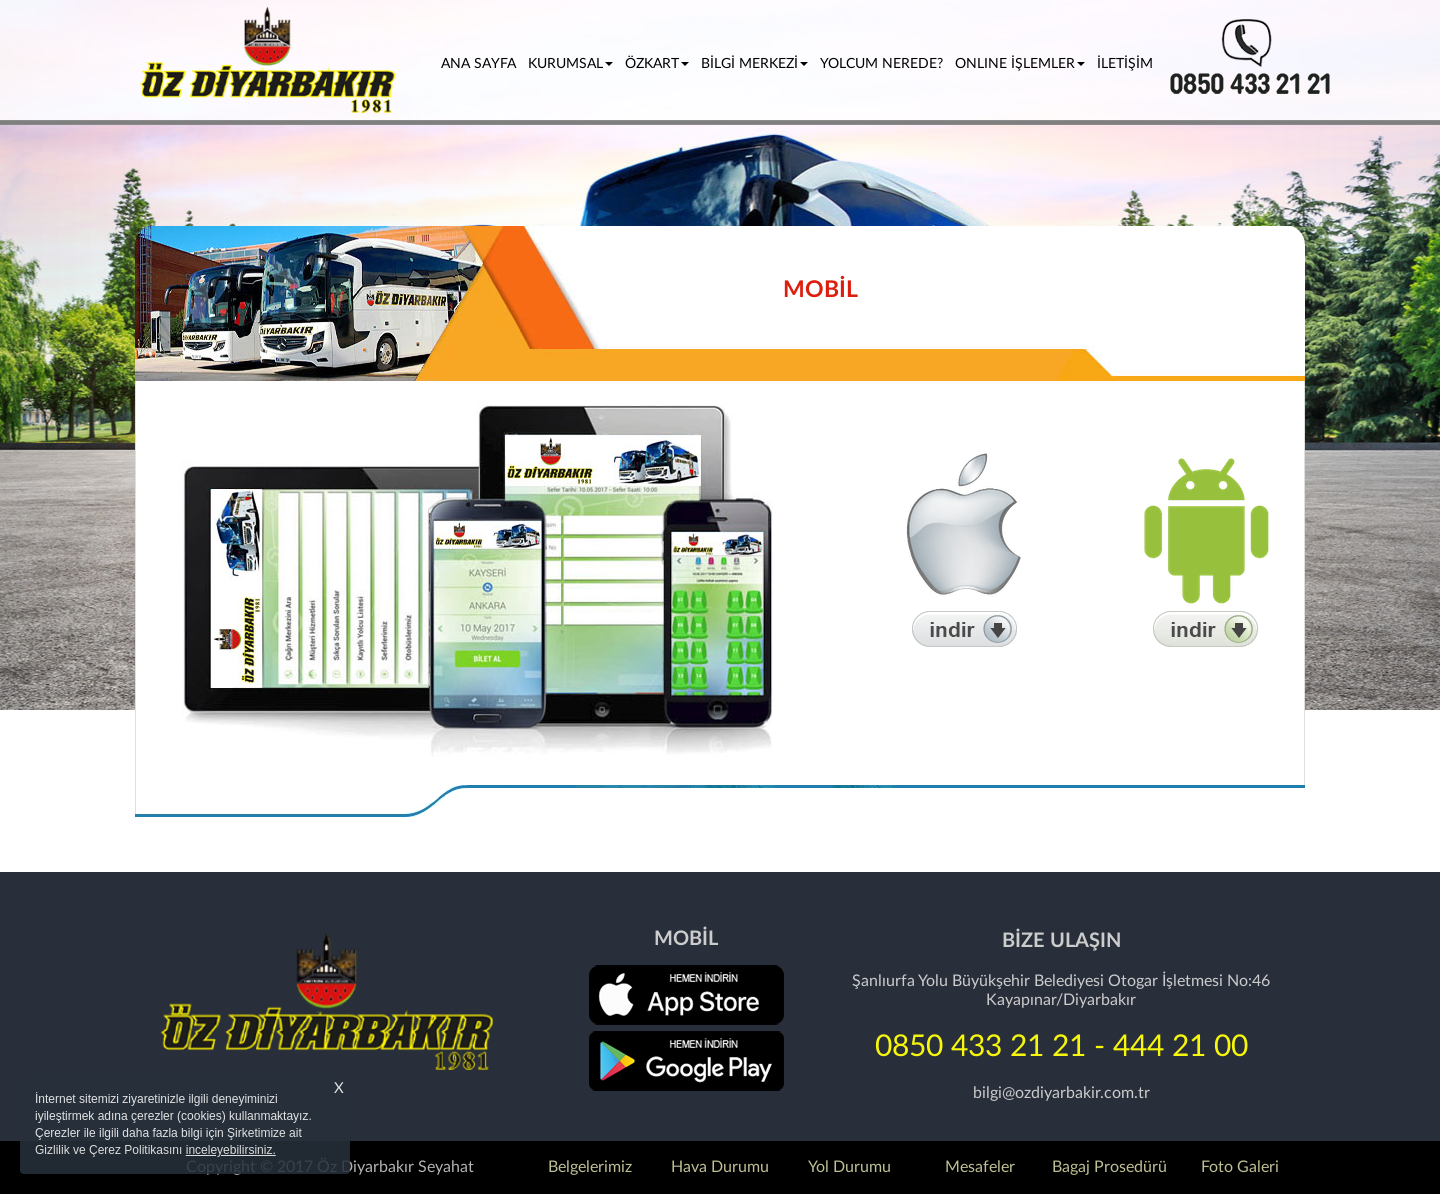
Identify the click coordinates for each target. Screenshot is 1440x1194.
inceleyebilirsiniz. (231, 1150)
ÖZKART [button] (657, 64)
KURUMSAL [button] (570, 64)
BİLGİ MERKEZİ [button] (754, 64)
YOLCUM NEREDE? (881, 64)
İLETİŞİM (1125, 64)
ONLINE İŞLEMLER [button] (1020, 64)
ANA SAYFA (481, 62)
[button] (108, 355)
